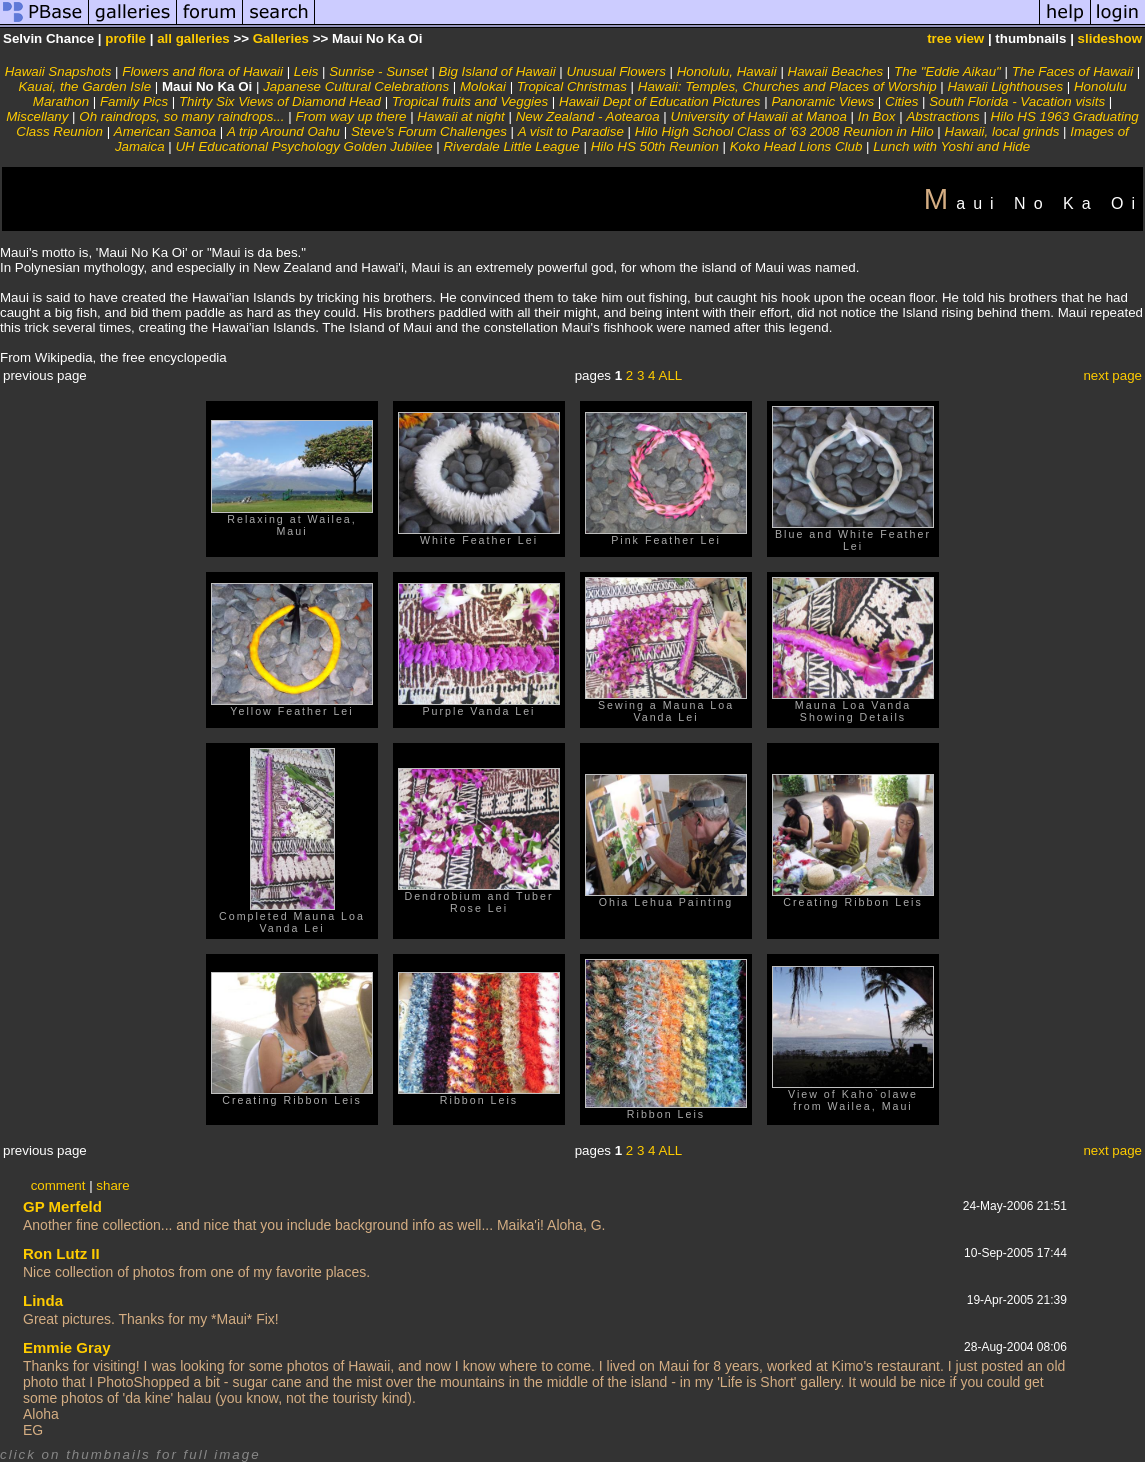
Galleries (281, 38)
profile (125, 38)
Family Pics (134, 101)
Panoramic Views (822, 101)
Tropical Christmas (572, 86)
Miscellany (37, 116)
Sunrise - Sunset (378, 71)
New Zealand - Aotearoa (588, 116)
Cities (901, 101)
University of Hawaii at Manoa (759, 116)
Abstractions (942, 116)
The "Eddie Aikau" (947, 71)
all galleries (193, 38)
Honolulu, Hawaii (727, 71)
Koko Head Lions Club (796, 146)
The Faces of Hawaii (1072, 71)
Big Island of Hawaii (497, 71)
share (112, 1185)
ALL (671, 375)
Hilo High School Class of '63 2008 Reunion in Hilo (784, 131)
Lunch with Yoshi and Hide (951, 146)
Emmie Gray (67, 1347)
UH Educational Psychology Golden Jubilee (303, 146)
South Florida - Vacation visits (1017, 101)
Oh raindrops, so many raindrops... (181, 116)
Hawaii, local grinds (1002, 131)
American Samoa (165, 131)
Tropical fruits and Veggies (470, 101)
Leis (306, 71)
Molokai (483, 86)
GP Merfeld (62, 1206)
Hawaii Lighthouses (1005, 86)
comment (58, 1185)
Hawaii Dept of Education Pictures (660, 101)
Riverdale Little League (511, 146)
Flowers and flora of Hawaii (202, 71)
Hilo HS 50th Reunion (655, 146)
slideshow (1110, 38)
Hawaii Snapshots (58, 71)
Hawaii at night (460, 116)
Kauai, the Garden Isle (84, 86)
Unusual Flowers (616, 71)
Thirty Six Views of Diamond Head (280, 101)
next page (1112, 375)
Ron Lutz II (61, 1253)
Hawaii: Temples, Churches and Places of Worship (787, 86)
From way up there (350, 116)
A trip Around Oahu (283, 131)
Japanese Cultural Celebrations (356, 86)
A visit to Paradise (571, 131)
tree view (955, 38)
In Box (877, 116)
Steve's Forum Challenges (429, 131)
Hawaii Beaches (836, 71)
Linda (43, 1300)
